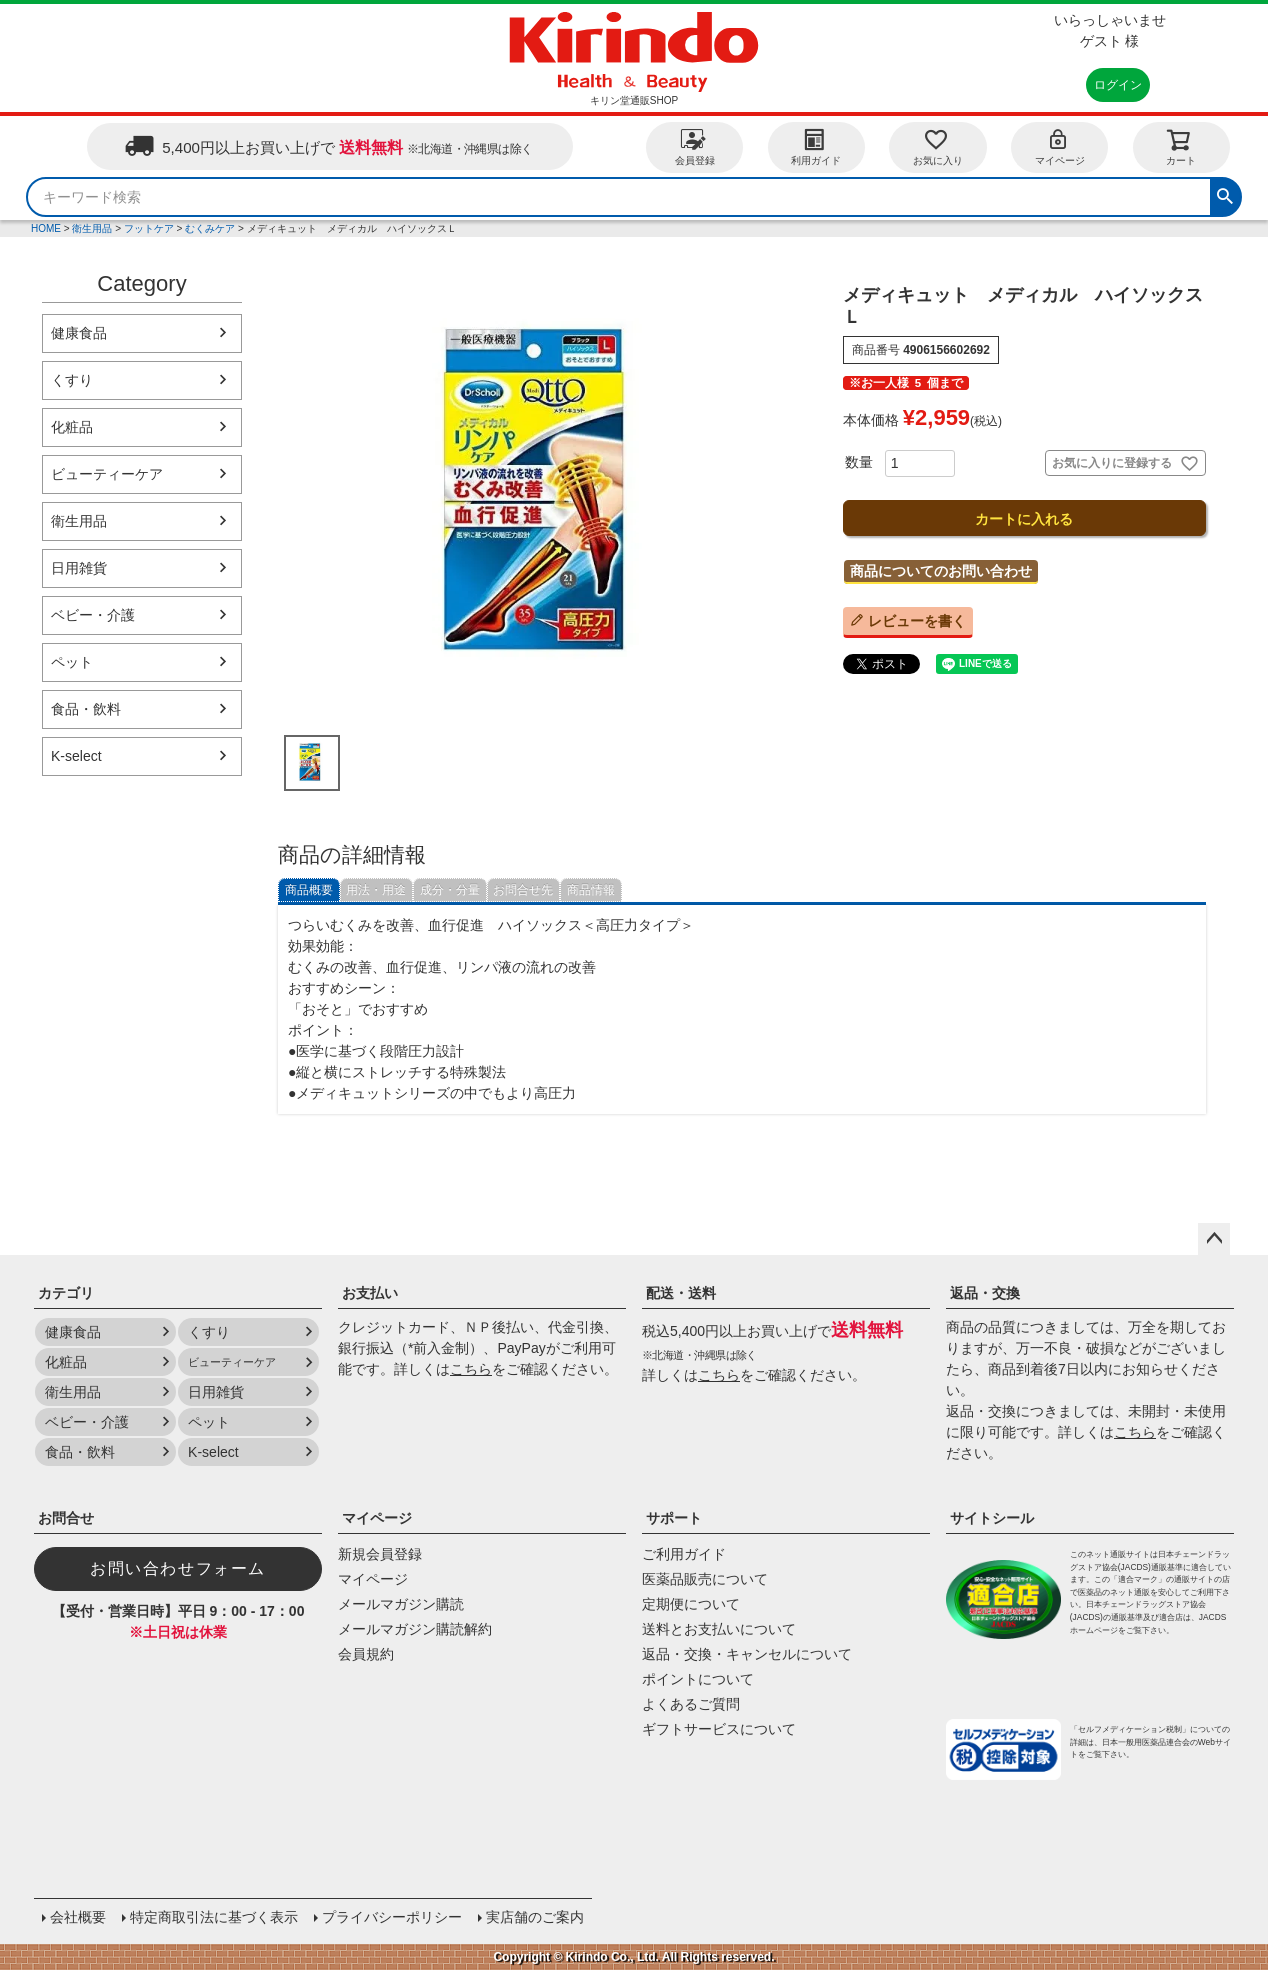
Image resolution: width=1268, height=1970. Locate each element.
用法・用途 (376, 890)
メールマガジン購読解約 (415, 1629)
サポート (674, 1518)
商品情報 (591, 890)
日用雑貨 (79, 568)
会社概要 (78, 1917)
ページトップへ (1214, 1239)
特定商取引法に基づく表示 (214, 1917)
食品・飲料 (86, 709)
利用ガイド (816, 146)
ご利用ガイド (684, 1554)
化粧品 (72, 427)
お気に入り (938, 146)
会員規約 (366, 1654)
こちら (471, 1369)
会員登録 (695, 146)
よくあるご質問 (691, 1704)
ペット (72, 662)
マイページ (1060, 146)
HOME (46, 228)
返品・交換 (985, 1293)
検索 (1225, 194)
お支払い (370, 1293)
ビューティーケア (107, 474)
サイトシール (992, 1518)
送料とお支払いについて (719, 1629)
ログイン (1118, 85)
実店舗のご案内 (535, 1917)
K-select (76, 756)
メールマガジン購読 (401, 1604)
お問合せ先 (523, 890)
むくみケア (210, 228)
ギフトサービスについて (719, 1729)
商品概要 (309, 890)
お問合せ (66, 1518)
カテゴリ (66, 1293)
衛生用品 (92, 228)
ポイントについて (698, 1679)
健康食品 (79, 333)
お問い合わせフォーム (178, 1568)
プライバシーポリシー (392, 1917)
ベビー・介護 (93, 615)
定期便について (691, 1604)
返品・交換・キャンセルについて (747, 1654)
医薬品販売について (705, 1579)
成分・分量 (450, 890)
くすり (72, 380)
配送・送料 (681, 1293)
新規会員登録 (380, 1554)
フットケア (149, 228)
